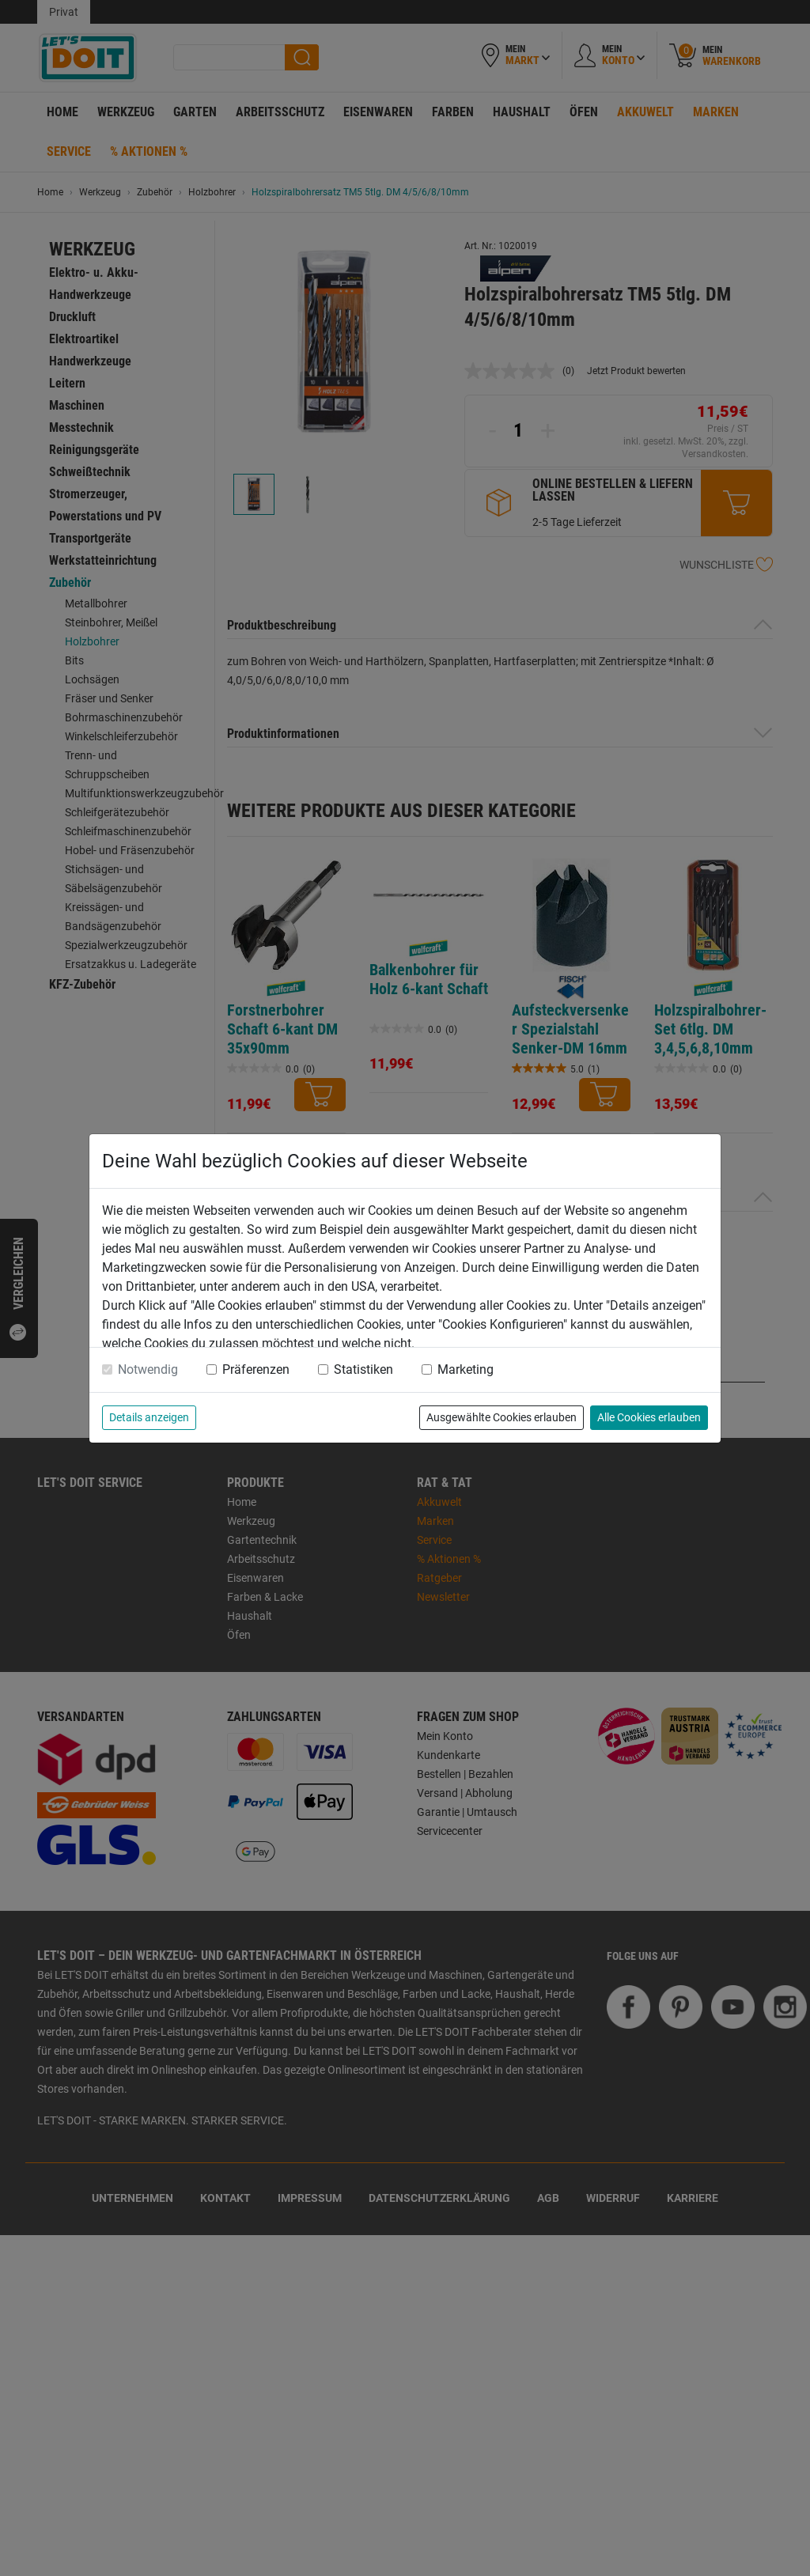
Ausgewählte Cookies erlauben (501, 1417)
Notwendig (148, 1369)
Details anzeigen (149, 1417)
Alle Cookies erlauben (649, 1417)
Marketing (465, 1369)
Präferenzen (256, 1369)
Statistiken (363, 1369)
